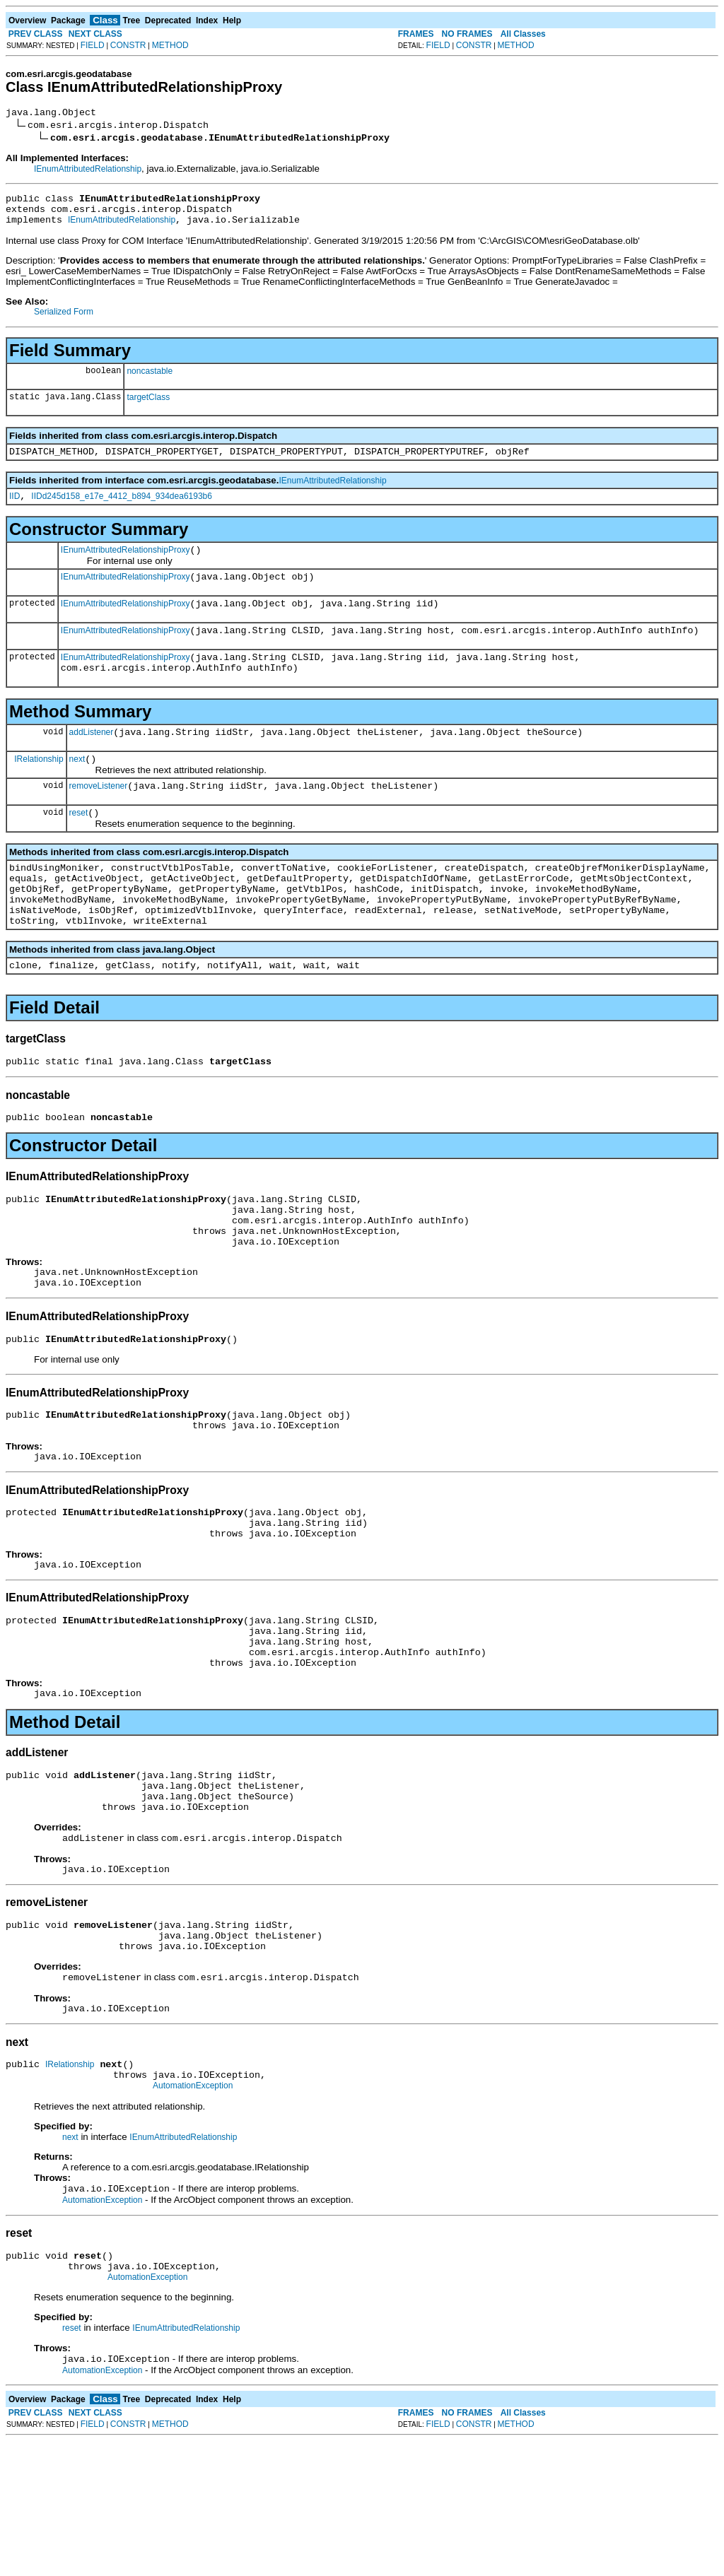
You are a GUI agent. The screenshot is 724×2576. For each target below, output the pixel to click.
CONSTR (128, 45)
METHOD (170, 45)
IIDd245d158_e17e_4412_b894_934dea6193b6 (121, 509)
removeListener (98, 818)
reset (78, 847)
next (77, 789)
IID (14, 509)
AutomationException (193, 2211)
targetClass (148, 406)
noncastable (150, 379)
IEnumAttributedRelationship (87, 171)
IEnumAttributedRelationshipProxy (125, 565)
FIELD (93, 45)
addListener (91, 760)
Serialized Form (63, 320)
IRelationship (38, 788)
